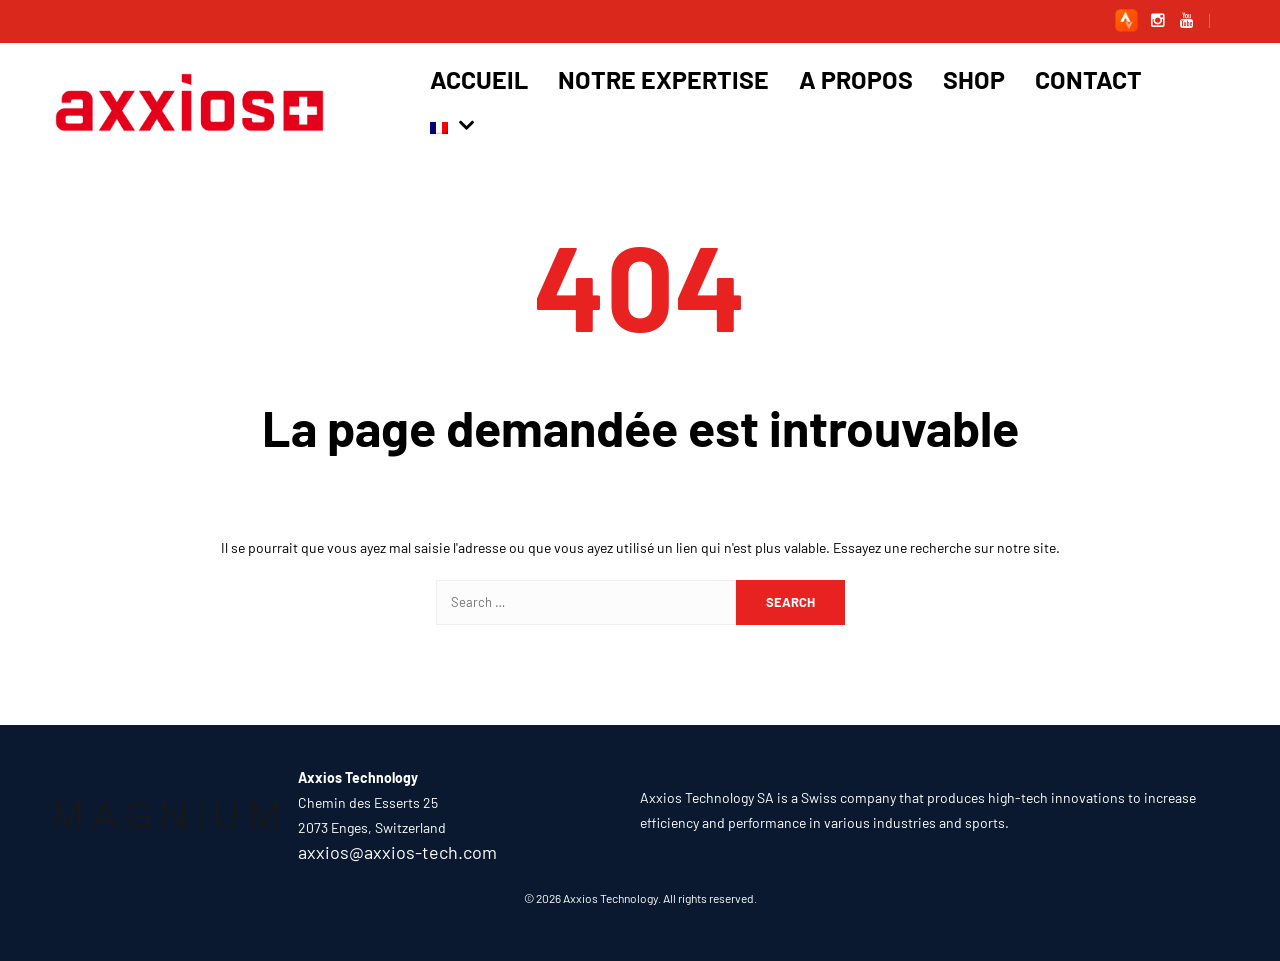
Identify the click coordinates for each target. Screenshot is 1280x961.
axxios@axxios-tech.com (397, 852)
